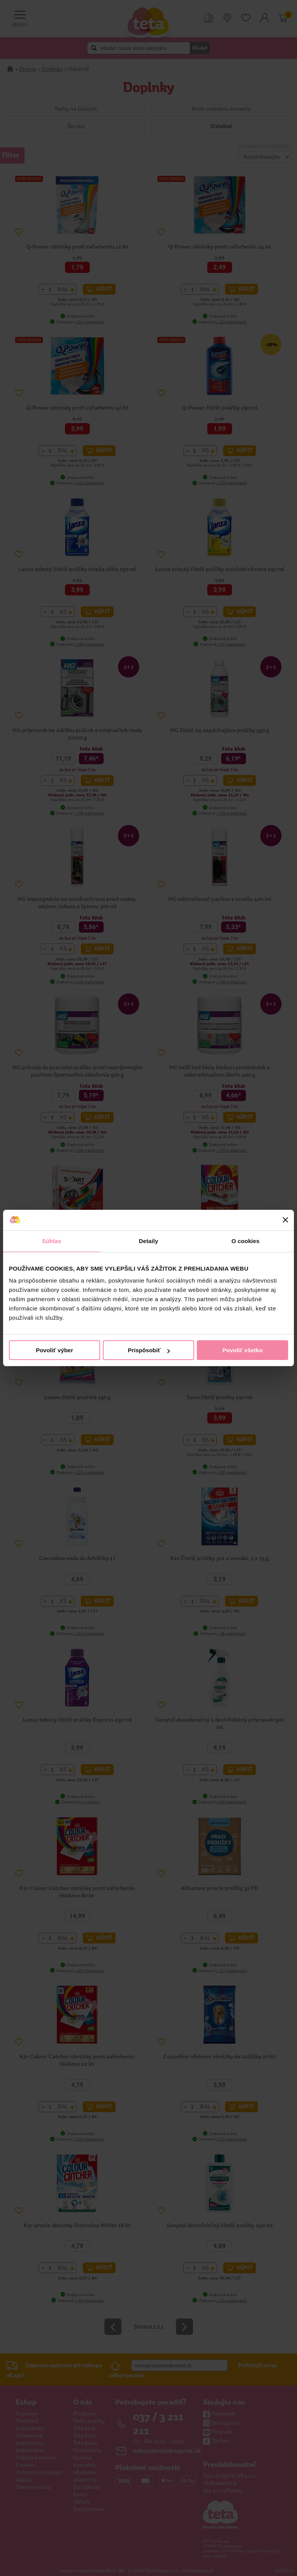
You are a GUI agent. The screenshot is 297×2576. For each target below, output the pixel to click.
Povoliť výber (54, 1350)
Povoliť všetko (242, 1350)
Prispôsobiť (149, 1350)
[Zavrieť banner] (285, 1220)
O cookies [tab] (245, 1241)
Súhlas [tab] (51, 1241)
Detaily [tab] (148, 1241)
